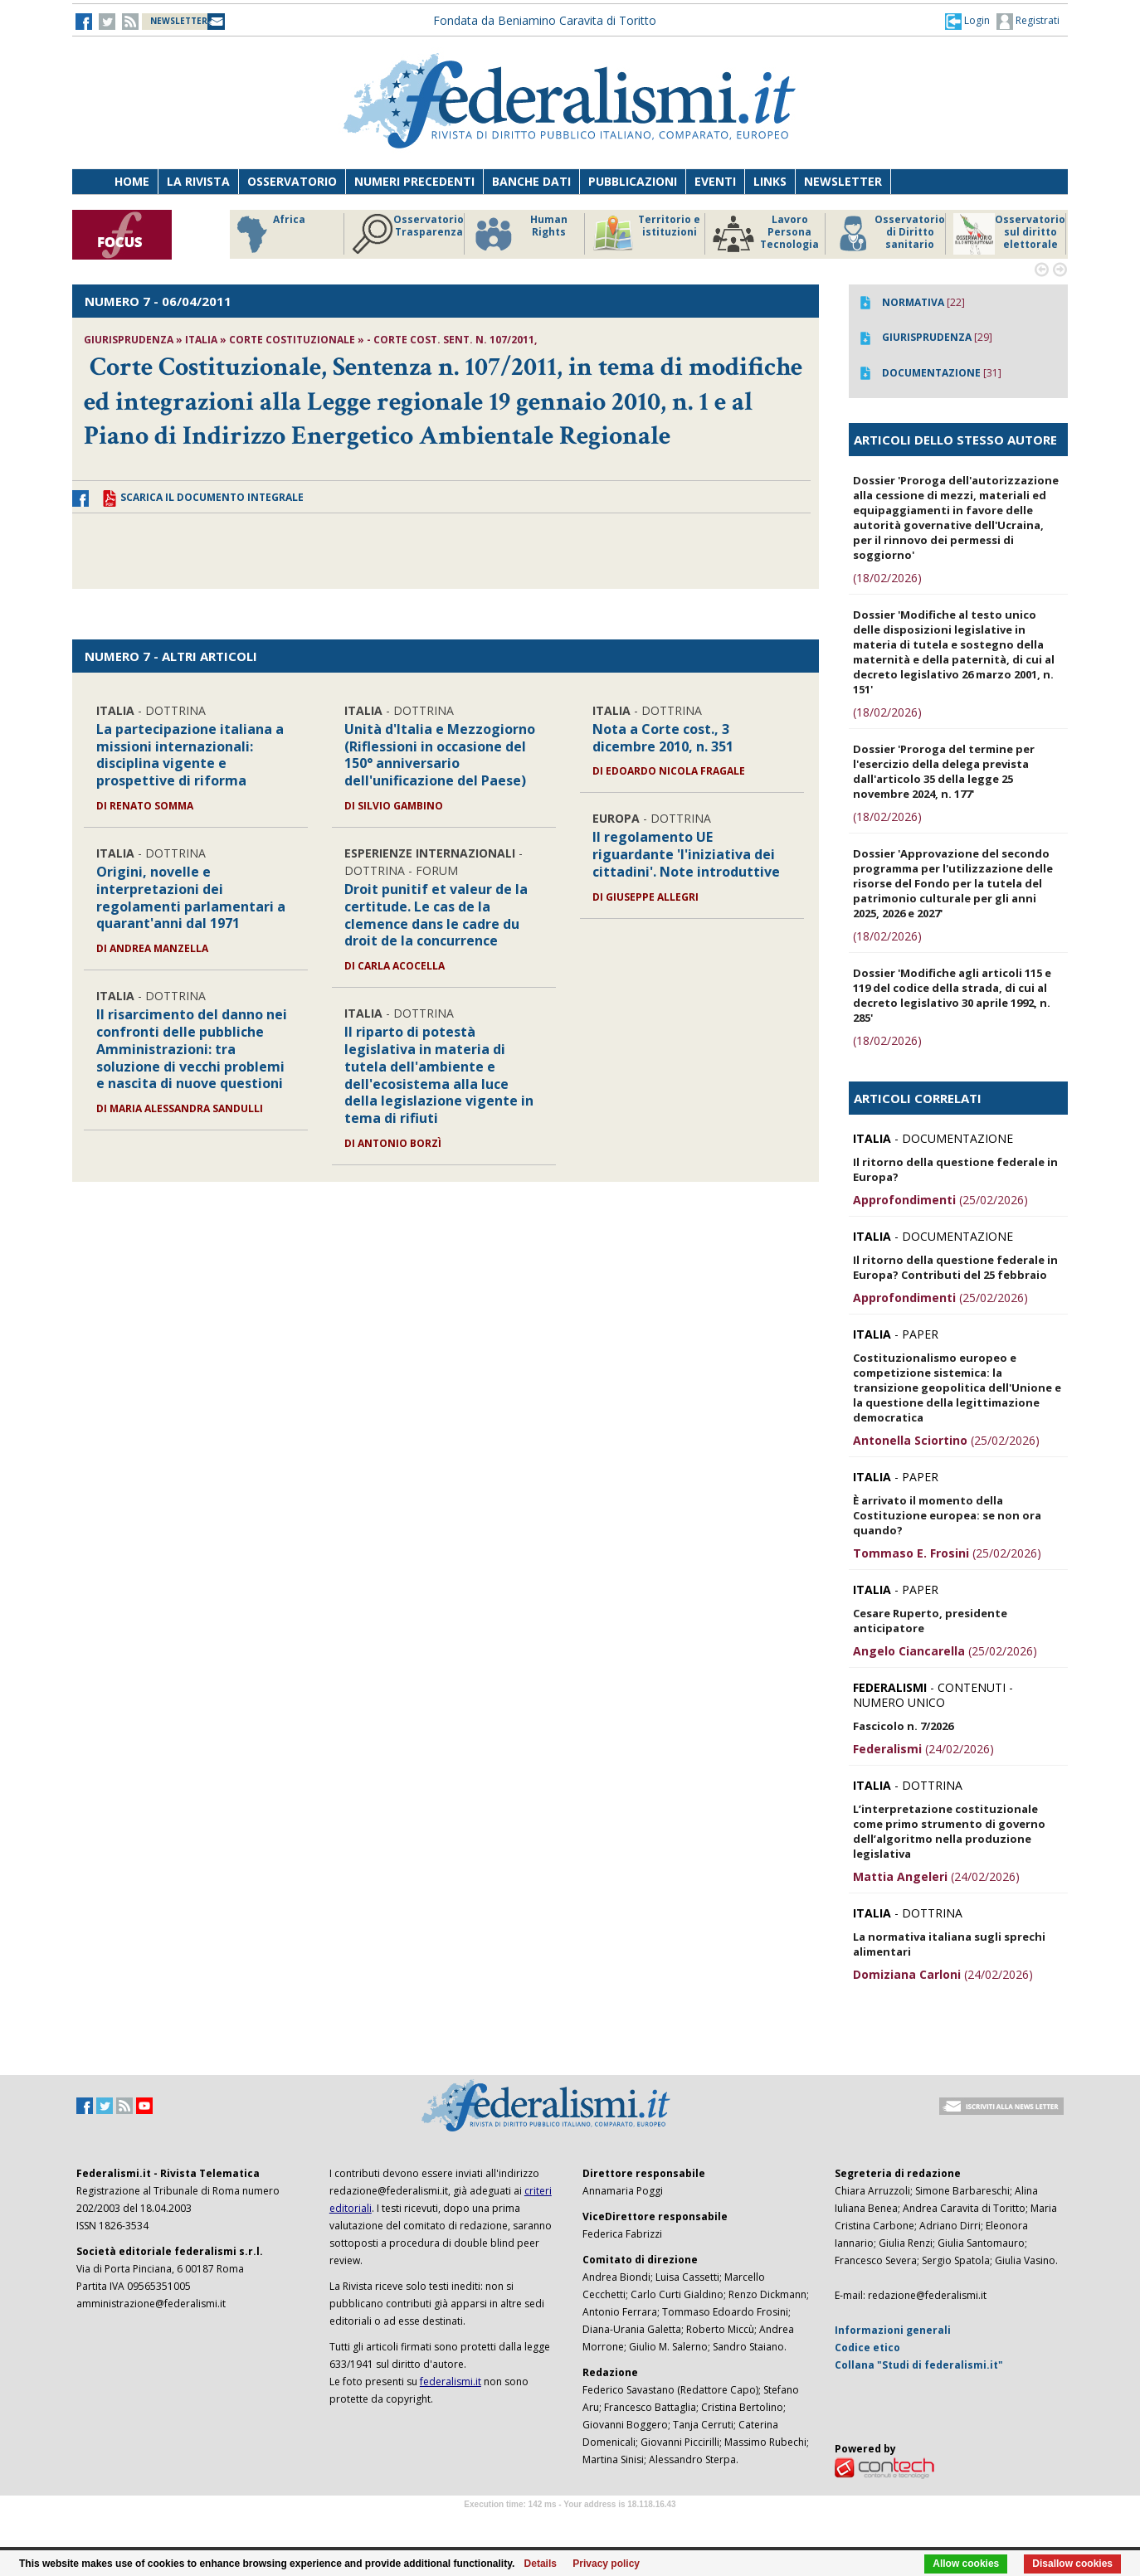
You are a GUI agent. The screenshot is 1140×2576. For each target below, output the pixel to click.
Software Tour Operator (570, 2523)
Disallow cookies (1072, 2563)
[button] (967, 20)
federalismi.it (450, 2381)
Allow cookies (966, 2563)
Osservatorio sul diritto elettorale (1009, 234)
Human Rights (520, 234)
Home (131, 181)
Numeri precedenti (414, 181)
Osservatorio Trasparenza (408, 234)
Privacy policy (606, 2563)
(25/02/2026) (940, 1200)
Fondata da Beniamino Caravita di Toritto (544, 20)
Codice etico (867, 2347)
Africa (268, 234)
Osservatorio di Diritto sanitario (889, 234)
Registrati (1028, 21)
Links (770, 181)
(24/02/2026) (923, 1749)
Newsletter (843, 181)
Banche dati (531, 181)
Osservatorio (292, 181)
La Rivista (198, 181)
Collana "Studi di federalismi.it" (919, 2365)
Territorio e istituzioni (646, 234)
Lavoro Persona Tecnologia (766, 234)
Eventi (715, 181)
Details (540, 2563)
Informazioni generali (893, 2330)
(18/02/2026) (887, 578)
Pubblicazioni (632, 181)
